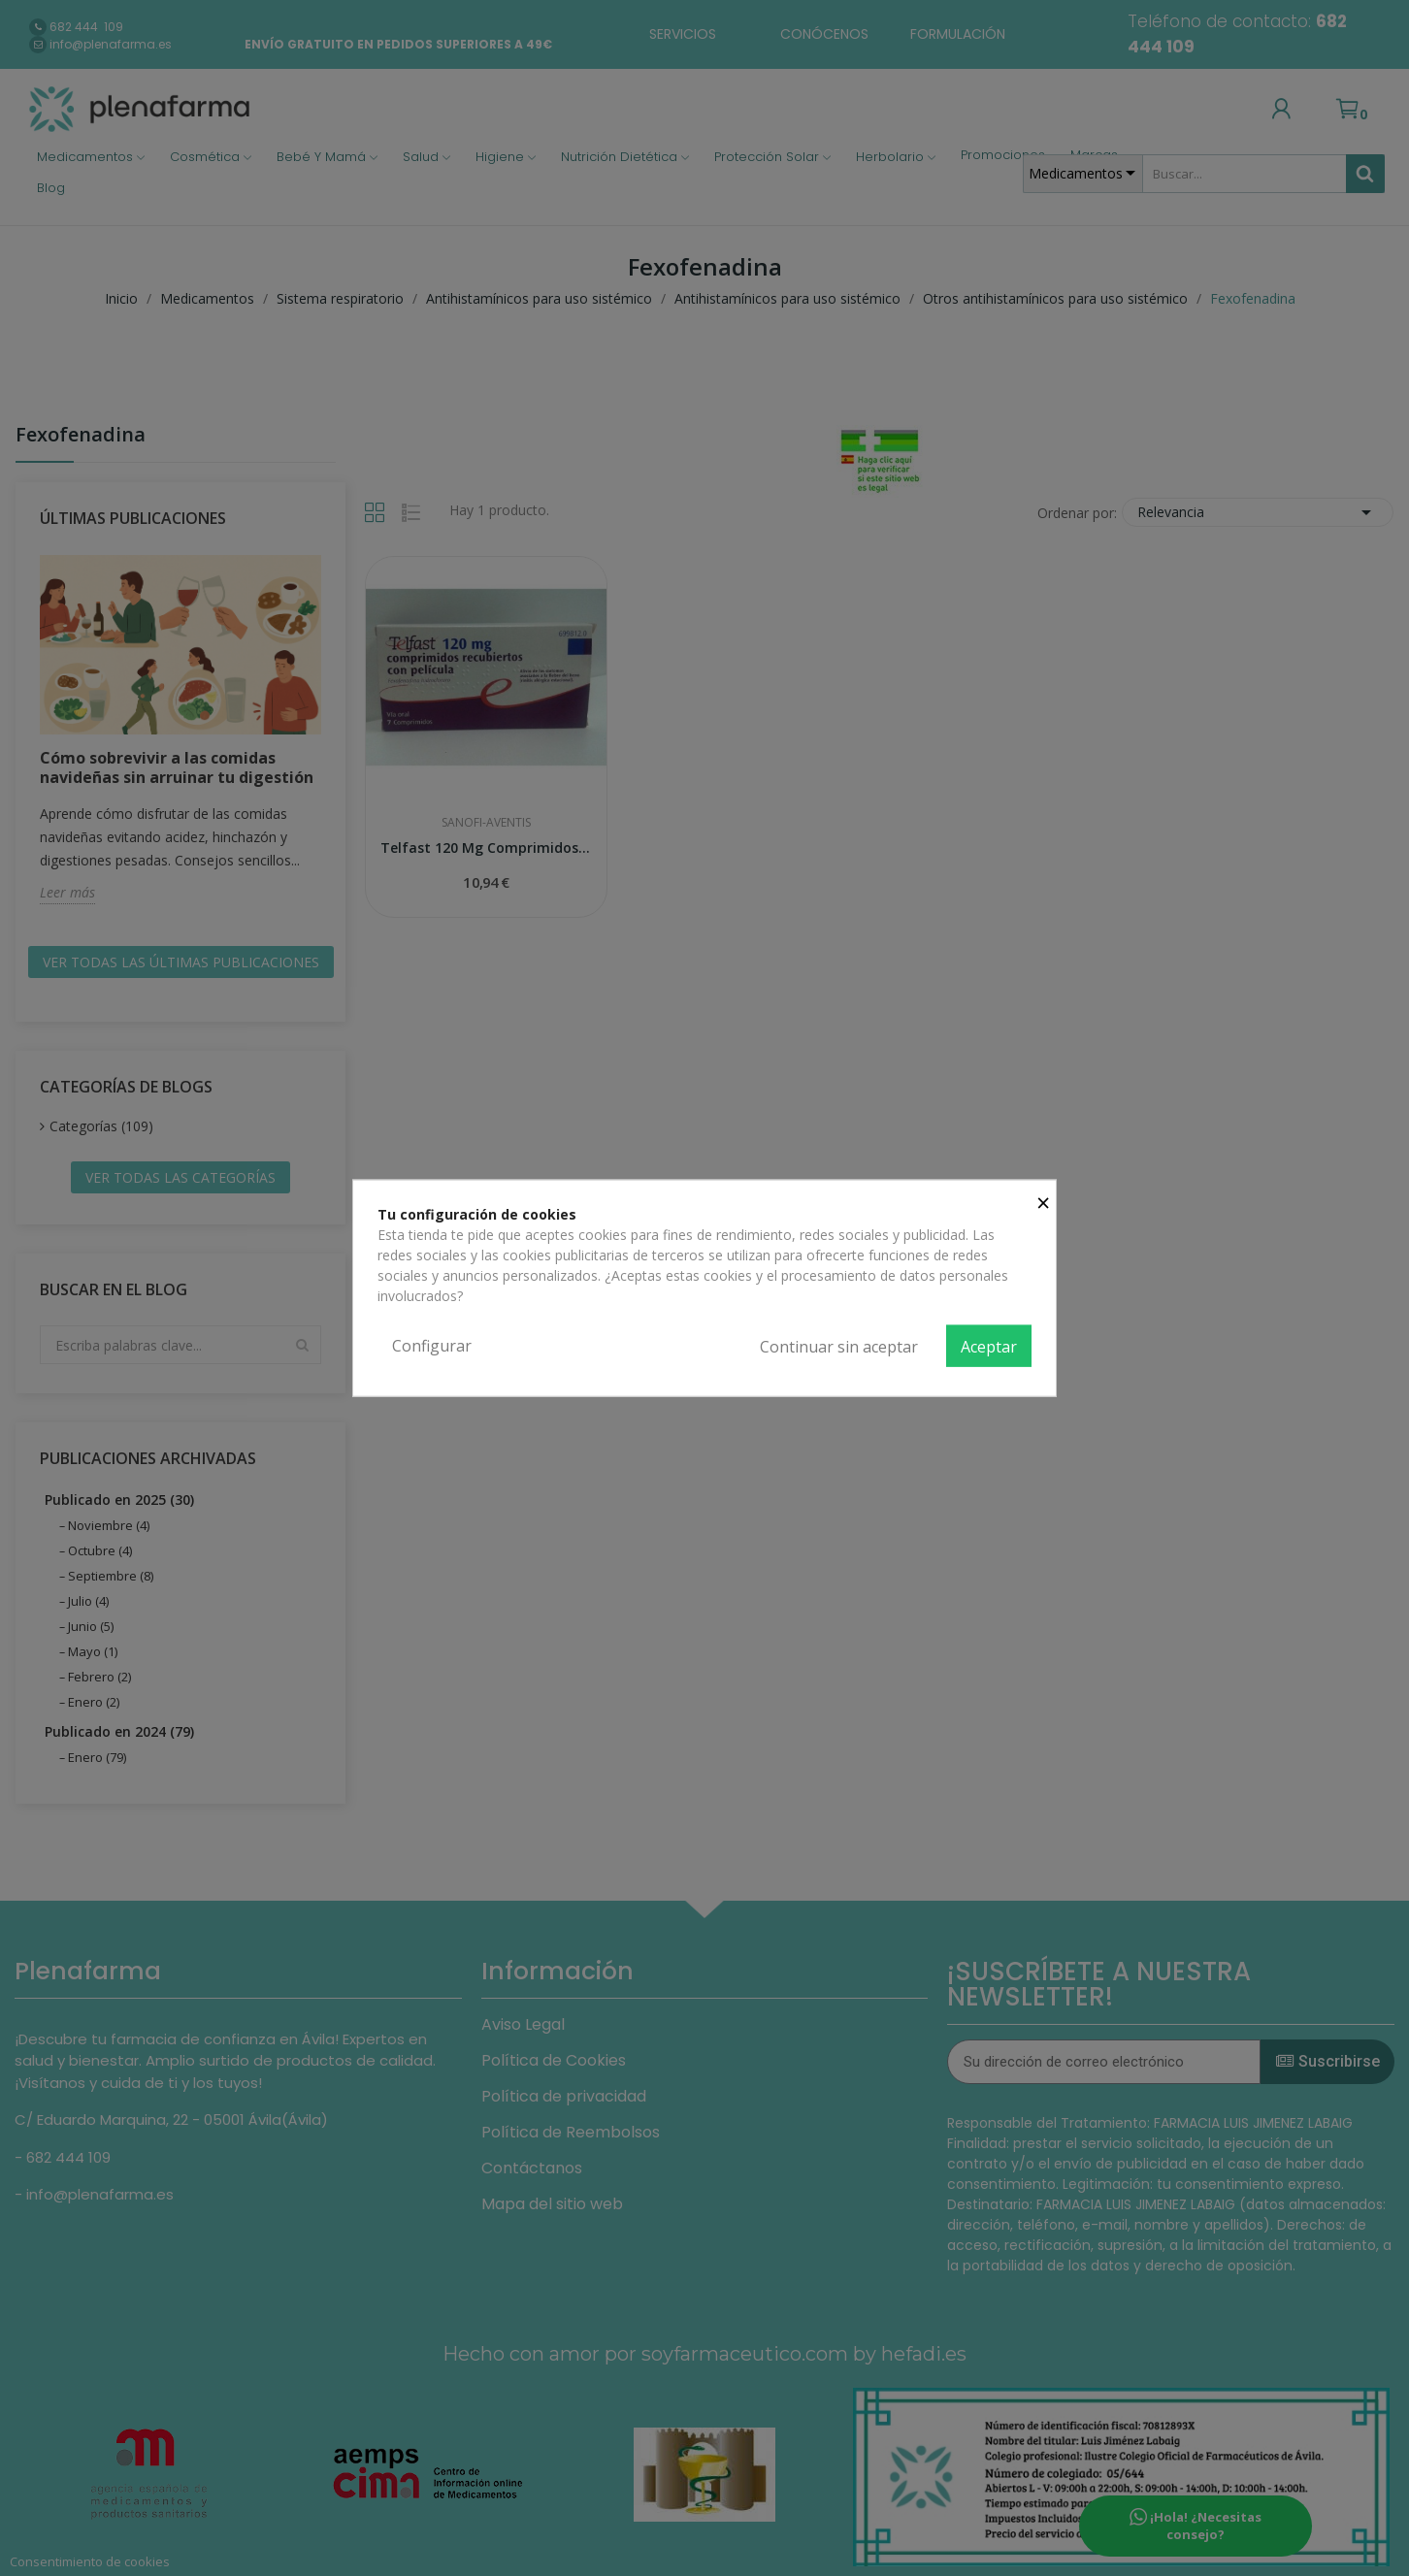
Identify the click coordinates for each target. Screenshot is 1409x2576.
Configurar (432, 1344)
